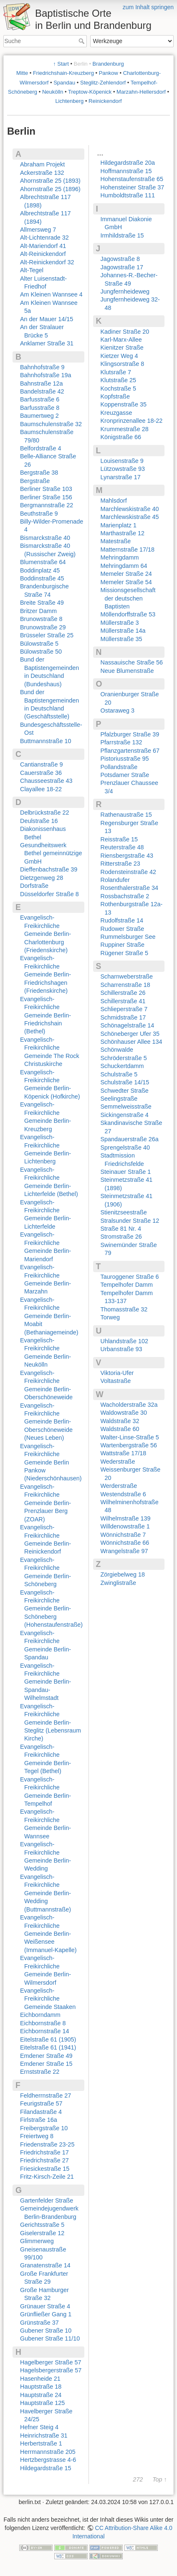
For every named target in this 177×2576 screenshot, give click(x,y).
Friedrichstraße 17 (44, 2152)
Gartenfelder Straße (46, 2200)
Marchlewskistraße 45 (130, 517)
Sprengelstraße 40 (125, 1147)
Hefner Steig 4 (39, 2427)
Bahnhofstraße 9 (42, 367)
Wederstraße (118, 1461)
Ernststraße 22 (39, 2071)
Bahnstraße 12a (41, 383)
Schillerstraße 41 (123, 1001)
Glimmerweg (37, 2241)
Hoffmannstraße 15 (126, 171)
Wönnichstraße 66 (125, 1542)
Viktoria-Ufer (117, 1373)
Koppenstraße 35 (124, 404)
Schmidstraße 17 (123, 1017)
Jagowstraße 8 (120, 259)
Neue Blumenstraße (127, 670)
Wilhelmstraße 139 (126, 1518)
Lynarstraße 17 (121, 477)
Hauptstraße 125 (42, 2403)
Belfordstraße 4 (40, 448)
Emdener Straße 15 (46, 2063)
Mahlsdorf (114, 500)
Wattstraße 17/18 (124, 1453)
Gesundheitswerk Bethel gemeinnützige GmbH (51, 853)
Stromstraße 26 (121, 1236)
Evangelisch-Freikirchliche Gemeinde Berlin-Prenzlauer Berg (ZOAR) (45, 1503)
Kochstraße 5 (119, 388)
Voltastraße (116, 1380)
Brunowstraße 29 (43, 627)
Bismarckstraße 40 (45, 537)
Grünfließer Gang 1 (45, 2314)
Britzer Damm (38, 611)
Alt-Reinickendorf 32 (47, 262)
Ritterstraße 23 (120, 863)
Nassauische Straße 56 (132, 662)
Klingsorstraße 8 (122, 363)
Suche (82, 41)
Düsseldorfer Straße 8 (49, 894)
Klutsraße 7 (116, 372)
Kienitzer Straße (122, 347)
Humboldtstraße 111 (128, 195)
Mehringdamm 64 (124, 565)
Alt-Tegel (31, 270)
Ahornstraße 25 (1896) (50, 189)
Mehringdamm (120, 557)
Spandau (64, 82)
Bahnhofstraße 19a (45, 375)
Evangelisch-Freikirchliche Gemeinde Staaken (48, 1998)
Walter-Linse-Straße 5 (130, 1437)
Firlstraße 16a (38, 2119)
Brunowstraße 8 (41, 619)
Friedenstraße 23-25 (47, 2144)
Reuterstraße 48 (122, 847)
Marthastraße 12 (123, 533)
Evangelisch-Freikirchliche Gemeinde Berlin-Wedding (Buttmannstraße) (45, 1893)
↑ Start (61, 64)
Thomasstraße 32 (124, 1309)
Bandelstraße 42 (42, 391)
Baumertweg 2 (39, 415)
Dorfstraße (34, 885)
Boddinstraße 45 (42, 578)
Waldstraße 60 (120, 1429)
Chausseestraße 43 (46, 780)
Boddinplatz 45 (40, 570)
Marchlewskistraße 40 (130, 509)
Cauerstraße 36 (41, 772)
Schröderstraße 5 (124, 1058)
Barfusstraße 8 (39, 407)
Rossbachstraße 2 (125, 896)
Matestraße (116, 541)
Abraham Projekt (42, 164)
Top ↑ (159, 2479)
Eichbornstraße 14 (44, 2031)
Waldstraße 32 (120, 1421)
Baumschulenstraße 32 (51, 424)
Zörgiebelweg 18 (123, 1574)
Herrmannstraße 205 (48, 2451)
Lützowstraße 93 (123, 468)
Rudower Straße (122, 928)
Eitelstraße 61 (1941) (48, 2047)
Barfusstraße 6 (39, 399)
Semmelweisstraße (126, 1106)
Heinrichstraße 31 (44, 2435)
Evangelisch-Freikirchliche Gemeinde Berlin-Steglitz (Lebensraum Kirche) (50, 1722)
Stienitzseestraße (124, 1212)
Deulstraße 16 (39, 821)
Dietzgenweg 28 (41, 877)
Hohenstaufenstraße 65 (132, 179)
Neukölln (52, 92)
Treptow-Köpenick (89, 92)
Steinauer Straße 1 (126, 1171)
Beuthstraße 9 (39, 513)
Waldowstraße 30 (124, 1412)
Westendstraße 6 (123, 1494)
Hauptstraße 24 (40, 2395)
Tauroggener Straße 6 (130, 1276)
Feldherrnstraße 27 (45, 2095)
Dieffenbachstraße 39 (48, 869)
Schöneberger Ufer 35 (130, 1033)
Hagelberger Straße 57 (50, 2362)
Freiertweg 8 (36, 2136)
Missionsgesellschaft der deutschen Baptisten (128, 598)
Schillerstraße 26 (123, 992)
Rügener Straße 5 (124, 953)
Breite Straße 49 (42, 602)
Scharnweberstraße (127, 976)
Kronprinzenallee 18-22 (132, 420)
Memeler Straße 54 (126, 582)
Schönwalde (117, 1049)
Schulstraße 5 (119, 1074)
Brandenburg (108, 64)
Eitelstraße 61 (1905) (48, 2039)
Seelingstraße (119, 1098)
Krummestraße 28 (125, 429)
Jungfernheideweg (125, 291)
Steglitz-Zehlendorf (103, 82)
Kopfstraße (115, 396)
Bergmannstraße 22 (46, 505)
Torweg (110, 1317)
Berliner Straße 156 (46, 497)
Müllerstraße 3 (120, 622)
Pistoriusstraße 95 (125, 758)
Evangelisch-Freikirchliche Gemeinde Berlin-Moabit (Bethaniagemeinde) (49, 1316)
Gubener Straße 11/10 (50, 2338)
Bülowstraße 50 (41, 651)
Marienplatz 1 (119, 525)
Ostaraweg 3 (118, 710)
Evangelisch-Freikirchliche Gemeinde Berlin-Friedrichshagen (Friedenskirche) (45, 974)
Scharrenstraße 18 (125, 984)
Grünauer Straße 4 (45, 2306)
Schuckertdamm (122, 1066)
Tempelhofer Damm (127, 1284)
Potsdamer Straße (125, 775)
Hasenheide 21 (40, 2378)
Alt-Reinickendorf (43, 253)
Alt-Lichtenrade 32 (44, 237)
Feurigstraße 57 (41, 2103)
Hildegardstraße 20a (128, 162)
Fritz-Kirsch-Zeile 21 (47, 2176)
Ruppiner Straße (123, 944)
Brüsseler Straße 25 (46, 635)
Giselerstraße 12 (42, 2233)
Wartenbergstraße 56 (129, 1445)
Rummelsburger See (128, 936)
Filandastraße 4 (41, 2111)
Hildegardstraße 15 (45, 2468)
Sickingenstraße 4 (125, 1115)
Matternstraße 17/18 (128, 549)
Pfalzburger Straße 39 (130, 734)
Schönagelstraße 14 (127, 1025)
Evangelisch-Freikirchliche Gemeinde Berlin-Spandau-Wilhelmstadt (45, 1682)
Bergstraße (35, 481)
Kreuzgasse (116, 412)
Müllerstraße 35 (121, 639)
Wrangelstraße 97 (124, 1551)
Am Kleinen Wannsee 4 (51, 294)
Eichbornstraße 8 (43, 2023)
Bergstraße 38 (39, 472)
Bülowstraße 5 (39, 643)
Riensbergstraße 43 (127, 855)
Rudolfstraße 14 (122, 920)
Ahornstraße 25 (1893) (50, 180)
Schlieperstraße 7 (124, 1009)
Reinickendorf (105, 101)
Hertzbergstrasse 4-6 (48, 2459)
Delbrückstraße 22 (44, 812)
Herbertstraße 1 (41, 2443)
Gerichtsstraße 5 (42, 2224)
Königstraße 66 (121, 437)
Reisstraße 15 (119, 839)
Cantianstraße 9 (41, 764)
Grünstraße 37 (39, 2322)
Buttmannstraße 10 (45, 741)
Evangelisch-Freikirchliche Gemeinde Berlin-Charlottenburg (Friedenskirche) (45, 933)
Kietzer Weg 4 (119, 356)
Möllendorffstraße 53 (128, 614)
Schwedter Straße (125, 1090)
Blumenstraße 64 (43, 562)
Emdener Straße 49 (46, 2055)
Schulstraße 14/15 (125, 1082)
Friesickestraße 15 (44, 2168)
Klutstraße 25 (119, 380)
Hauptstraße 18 (40, 2386)
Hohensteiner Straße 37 (132, 187)
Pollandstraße (119, 767)
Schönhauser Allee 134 (131, 1041)
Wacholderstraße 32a (129, 1404)
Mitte (22, 73)
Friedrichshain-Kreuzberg (63, 73)
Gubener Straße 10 (45, 2330)
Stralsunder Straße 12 (130, 1220)
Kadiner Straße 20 (125, 331)
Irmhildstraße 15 (122, 235)
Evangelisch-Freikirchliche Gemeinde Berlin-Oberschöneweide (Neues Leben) (46, 1421)
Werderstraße (119, 1485)
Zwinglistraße (119, 1582)
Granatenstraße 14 (45, 2265)
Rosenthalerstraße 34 (129, 887)
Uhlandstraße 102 (124, 1341)
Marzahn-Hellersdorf (141, 92)
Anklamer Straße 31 (46, 343)
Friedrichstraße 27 (44, 2160)
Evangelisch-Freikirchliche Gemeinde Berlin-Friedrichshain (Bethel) (45, 1015)
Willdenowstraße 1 (125, 1526)
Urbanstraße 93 (121, 1349)
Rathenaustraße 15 (126, 814)
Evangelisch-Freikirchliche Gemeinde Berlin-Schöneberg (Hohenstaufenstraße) (51, 1608)
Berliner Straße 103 (46, 489)
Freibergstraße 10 (44, 2128)
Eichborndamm (40, 2014)
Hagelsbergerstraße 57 (50, 2370)
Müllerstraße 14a (123, 630)
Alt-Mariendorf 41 (43, 246)
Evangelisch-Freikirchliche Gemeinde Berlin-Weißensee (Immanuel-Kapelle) (48, 1933)
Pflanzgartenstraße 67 (130, 750)
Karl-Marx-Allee (121, 339)
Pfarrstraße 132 (121, 742)
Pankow (108, 73)
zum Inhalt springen (148, 7)
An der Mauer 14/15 (46, 319)
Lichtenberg (69, 101)
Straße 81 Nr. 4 (121, 1228)
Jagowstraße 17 (122, 267)
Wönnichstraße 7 (123, 1534)
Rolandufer (115, 880)
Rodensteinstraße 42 (129, 872)
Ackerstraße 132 (42, 172)
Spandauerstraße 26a (130, 1139)
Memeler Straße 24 (126, 573)
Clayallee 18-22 (41, 789)
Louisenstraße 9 (122, 460)
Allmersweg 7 (38, 229)
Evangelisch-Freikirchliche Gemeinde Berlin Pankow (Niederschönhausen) (51, 1462)
